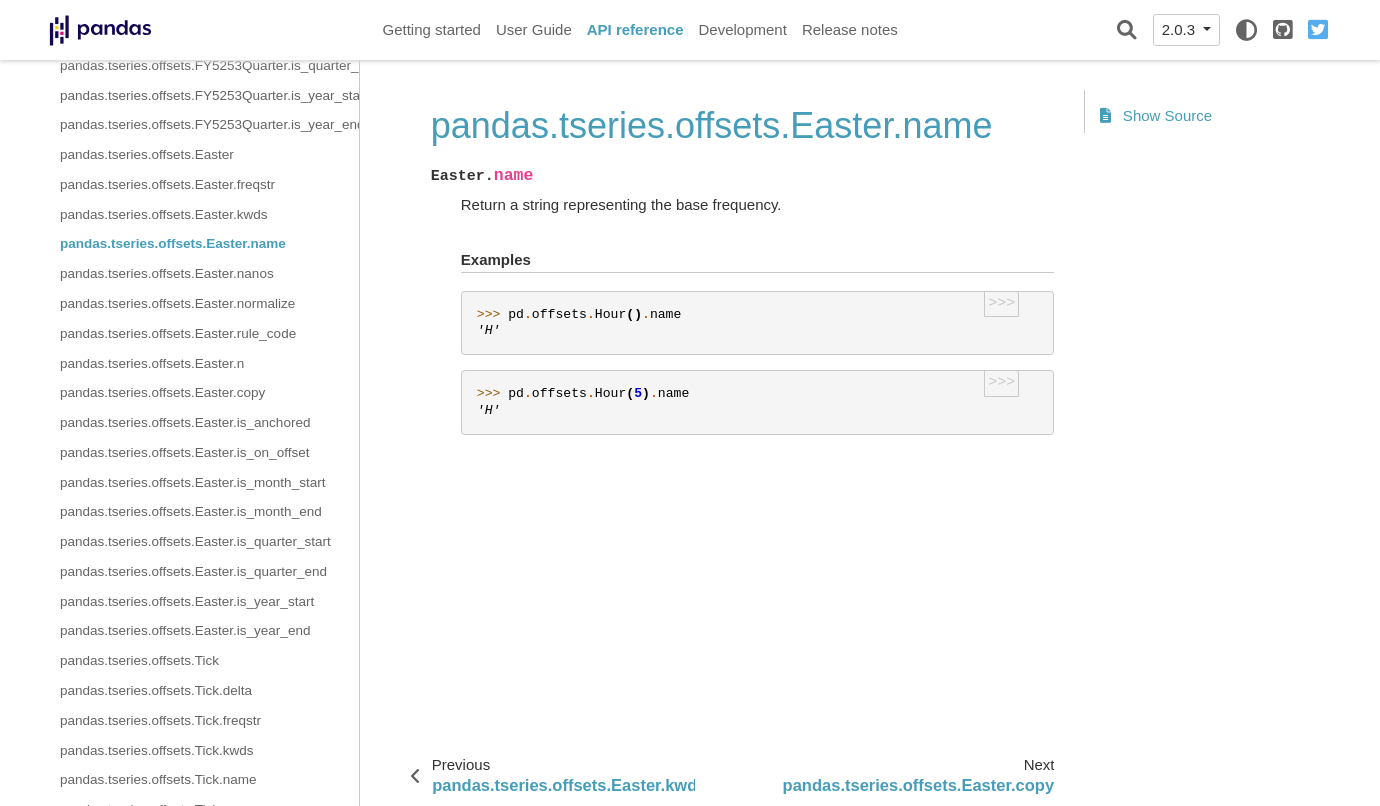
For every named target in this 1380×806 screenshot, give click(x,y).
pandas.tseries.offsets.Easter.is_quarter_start (195, 541)
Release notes (850, 29)
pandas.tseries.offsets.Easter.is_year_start (187, 601)
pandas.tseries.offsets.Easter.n (152, 363)
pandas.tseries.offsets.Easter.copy (162, 392)
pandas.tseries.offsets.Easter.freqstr (167, 184)
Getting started (432, 29)
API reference (635, 29)
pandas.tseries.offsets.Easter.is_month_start (192, 482)
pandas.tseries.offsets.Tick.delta (156, 690)
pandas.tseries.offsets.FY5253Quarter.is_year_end (209, 124)
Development (742, 29)
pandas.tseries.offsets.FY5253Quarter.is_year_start (209, 95)
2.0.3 (1181, 29)
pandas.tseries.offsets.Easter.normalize (177, 303)
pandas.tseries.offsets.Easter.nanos (167, 273)
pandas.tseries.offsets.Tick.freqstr (160, 720)
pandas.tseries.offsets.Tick (139, 660)
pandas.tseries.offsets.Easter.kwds (164, 214)
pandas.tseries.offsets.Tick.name (158, 779)
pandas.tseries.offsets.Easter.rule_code (178, 333)
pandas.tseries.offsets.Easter (147, 154)
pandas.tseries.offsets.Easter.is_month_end (191, 511)
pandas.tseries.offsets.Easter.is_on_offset (184, 452)
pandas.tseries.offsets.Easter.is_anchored (185, 422)
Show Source (1156, 115)
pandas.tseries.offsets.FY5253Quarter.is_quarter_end (209, 65)
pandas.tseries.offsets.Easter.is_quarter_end (193, 571)
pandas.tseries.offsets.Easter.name (173, 243)
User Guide (534, 29)
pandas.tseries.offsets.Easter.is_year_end (185, 630)
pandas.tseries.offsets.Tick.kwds (157, 750)
